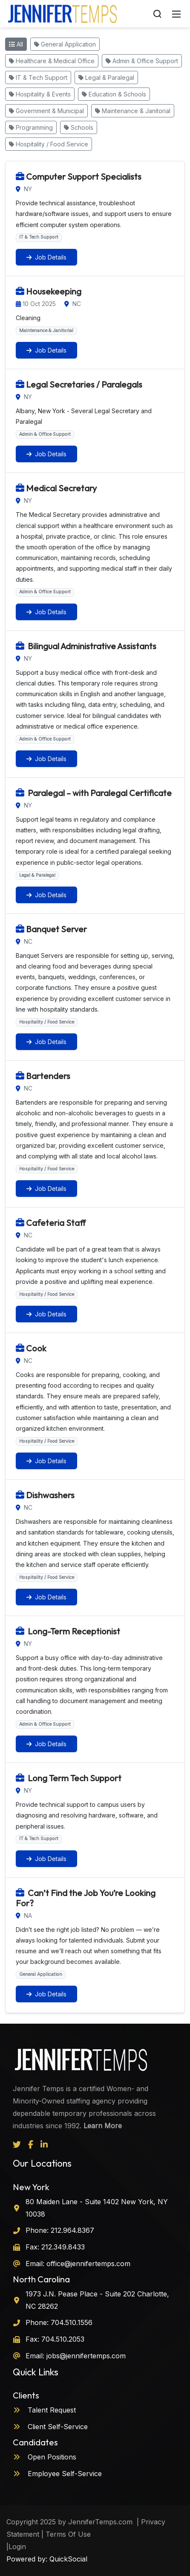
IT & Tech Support (38, 77)
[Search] (157, 14)
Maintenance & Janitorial (132, 110)
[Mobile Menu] (176, 13)
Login (17, 2546)
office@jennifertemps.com (87, 2263)
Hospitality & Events (40, 94)
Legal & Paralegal (106, 77)
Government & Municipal (46, 110)
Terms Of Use (68, 2534)
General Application (65, 44)
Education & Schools (114, 94)
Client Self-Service (50, 2426)
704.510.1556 (70, 2322)
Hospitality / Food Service (48, 144)
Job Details (46, 257)
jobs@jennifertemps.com (85, 2355)
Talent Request (44, 2410)
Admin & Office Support (142, 60)
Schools (78, 127)
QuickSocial (68, 2559)
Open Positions (44, 2457)
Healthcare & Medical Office (52, 60)
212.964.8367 (71, 2230)
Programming (31, 127)
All (16, 44)
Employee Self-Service (57, 2473)
